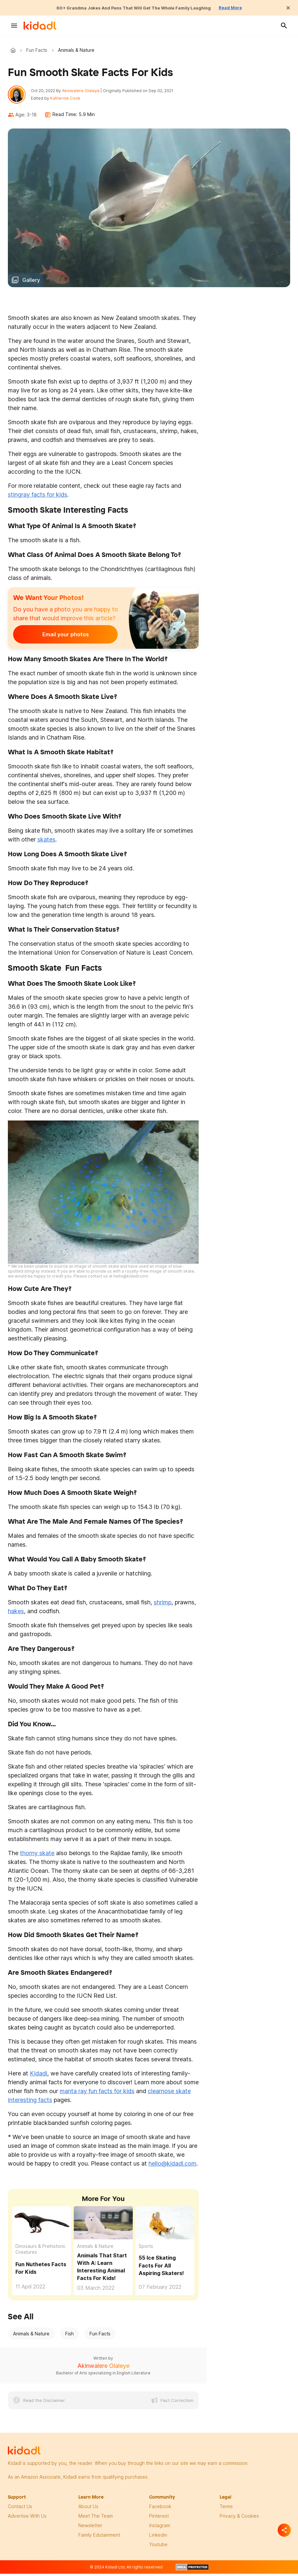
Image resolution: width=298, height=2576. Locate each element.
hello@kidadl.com (172, 2166)
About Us (88, 2509)
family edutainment (99, 2538)
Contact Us (20, 2509)
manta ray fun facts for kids (97, 2094)
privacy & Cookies (239, 2519)
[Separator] (284, 2530)
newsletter (90, 2528)
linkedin (158, 2538)
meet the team (95, 2519)
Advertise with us (27, 2519)
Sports (146, 2249)
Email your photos (53, 637)
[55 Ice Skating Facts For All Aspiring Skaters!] (164, 2226)
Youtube (158, 2547)
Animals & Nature (95, 2249)
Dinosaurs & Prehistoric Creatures (40, 2252)
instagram (159, 2528)
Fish (69, 2337)
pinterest (159, 2519)
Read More (246, 7)
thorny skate (37, 1856)
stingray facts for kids (37, 497)
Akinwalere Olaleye (84, 92)
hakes (16, 1614)
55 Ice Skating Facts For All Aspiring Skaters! (161, 2268)
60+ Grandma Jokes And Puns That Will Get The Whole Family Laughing (131, 7)
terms (226, 2509)
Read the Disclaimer (44, 2403)
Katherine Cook (68, 99)
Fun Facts (36, 50)
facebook (160, 2509)
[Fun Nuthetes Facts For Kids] (41, 2226)
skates (46, 842)
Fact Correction (177, 2403)
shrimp (162, 1605)
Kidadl (14, 50)
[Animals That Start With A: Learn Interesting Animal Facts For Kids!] (103, 2226)
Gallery (31, 283)
